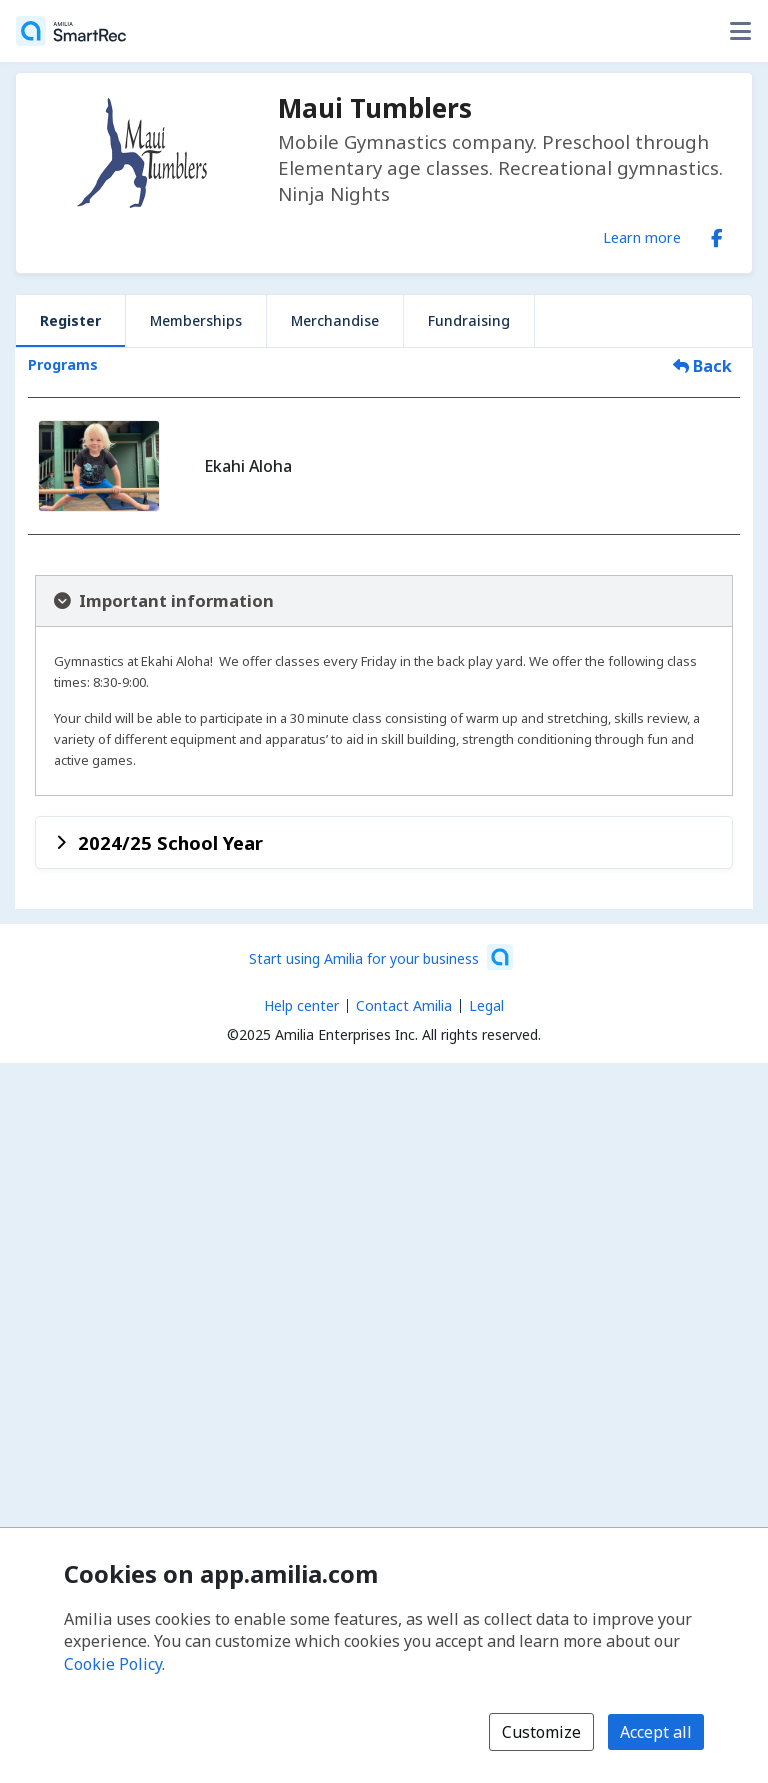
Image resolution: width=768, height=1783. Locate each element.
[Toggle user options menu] (740, 31)
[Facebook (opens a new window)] (717, 234)
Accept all (656, 1732)
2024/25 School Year (170, 842)
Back (702, 366)
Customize (541, 1732)
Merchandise (335, 320)
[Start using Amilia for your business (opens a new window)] (381, 957)
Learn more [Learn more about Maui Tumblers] (642, 237)
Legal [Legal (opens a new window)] (486, 1005)
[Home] (71, 31)
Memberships (196, 320)
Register (70, 320)
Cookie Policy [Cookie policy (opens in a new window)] (113, 1664)
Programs (63, 364)
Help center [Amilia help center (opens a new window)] (301, 1005)
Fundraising (469, 320)
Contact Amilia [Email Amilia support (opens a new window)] (404, 1005)
